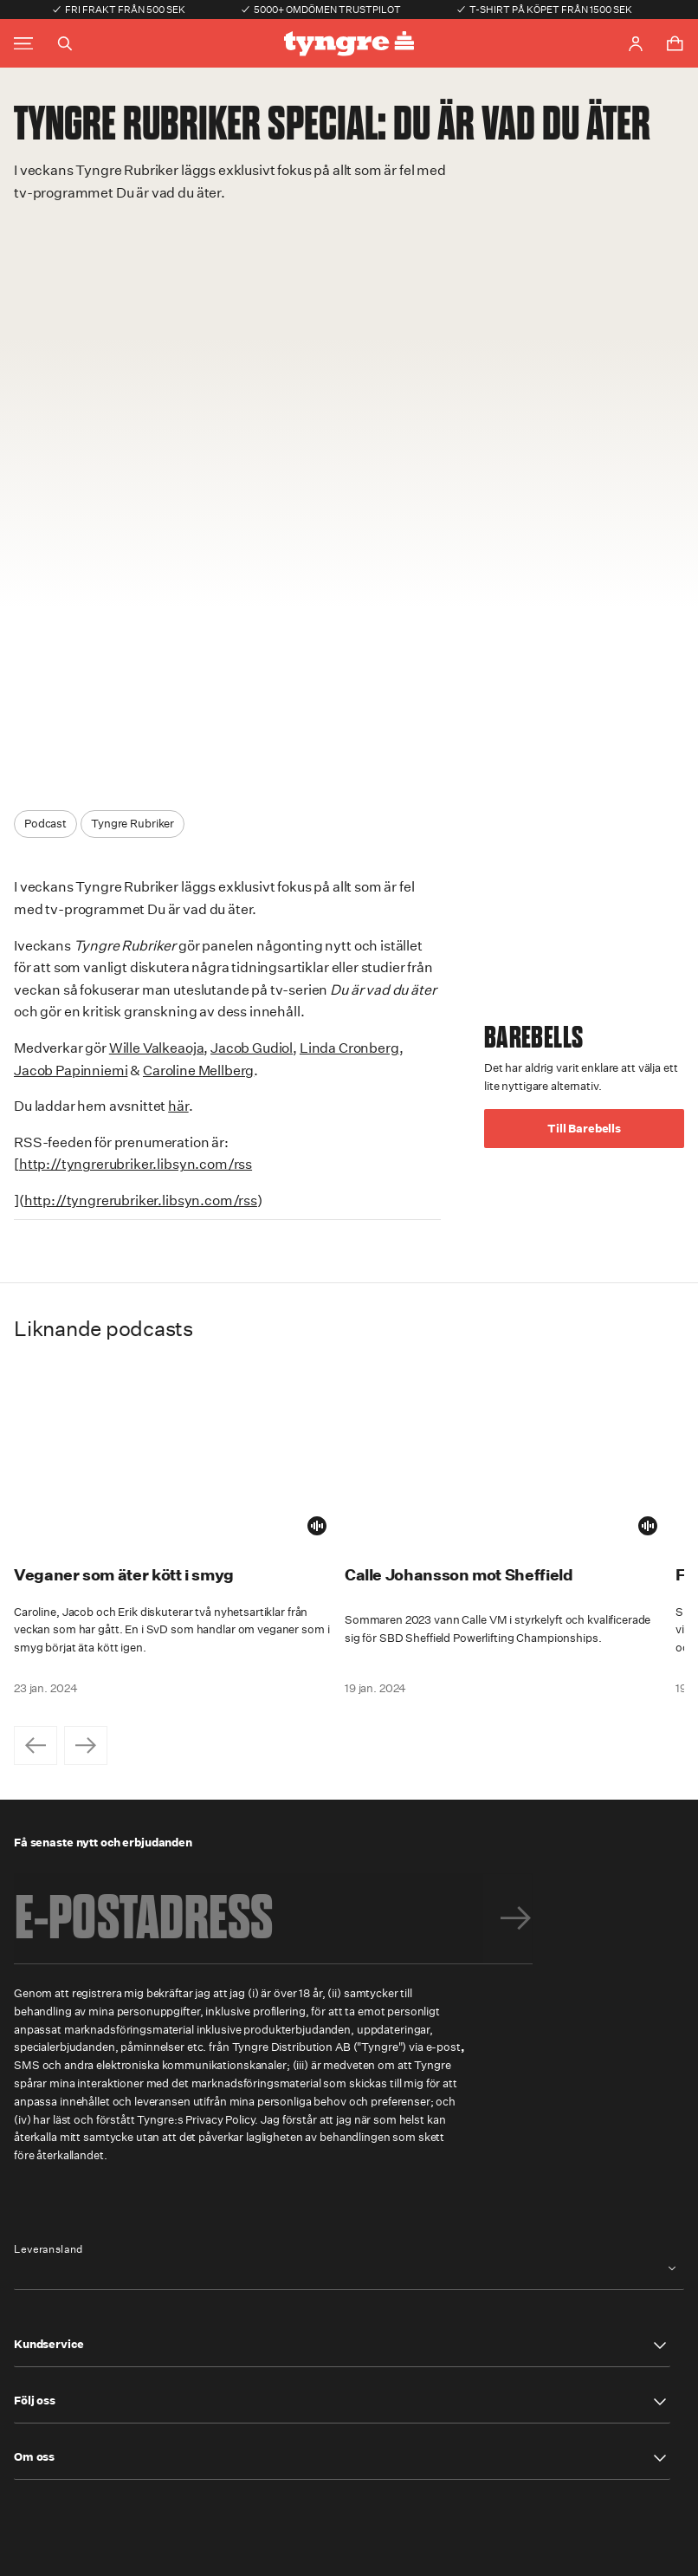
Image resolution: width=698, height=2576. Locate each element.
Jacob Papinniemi (70, 1070)
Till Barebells (584, 1128)
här (178, 1106)
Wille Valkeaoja (156, 1048)
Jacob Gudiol (251, 1048)
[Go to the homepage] (349, 43)
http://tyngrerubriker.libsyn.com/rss (135, 1164)
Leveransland (48, 2249)
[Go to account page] (635, 43)
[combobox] (349, 2268)
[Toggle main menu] (23, 44)
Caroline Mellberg (198, 1070)
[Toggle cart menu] (674, 43)
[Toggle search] (65, 43)
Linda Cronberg (349, 1048)
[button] (342, 2345)
